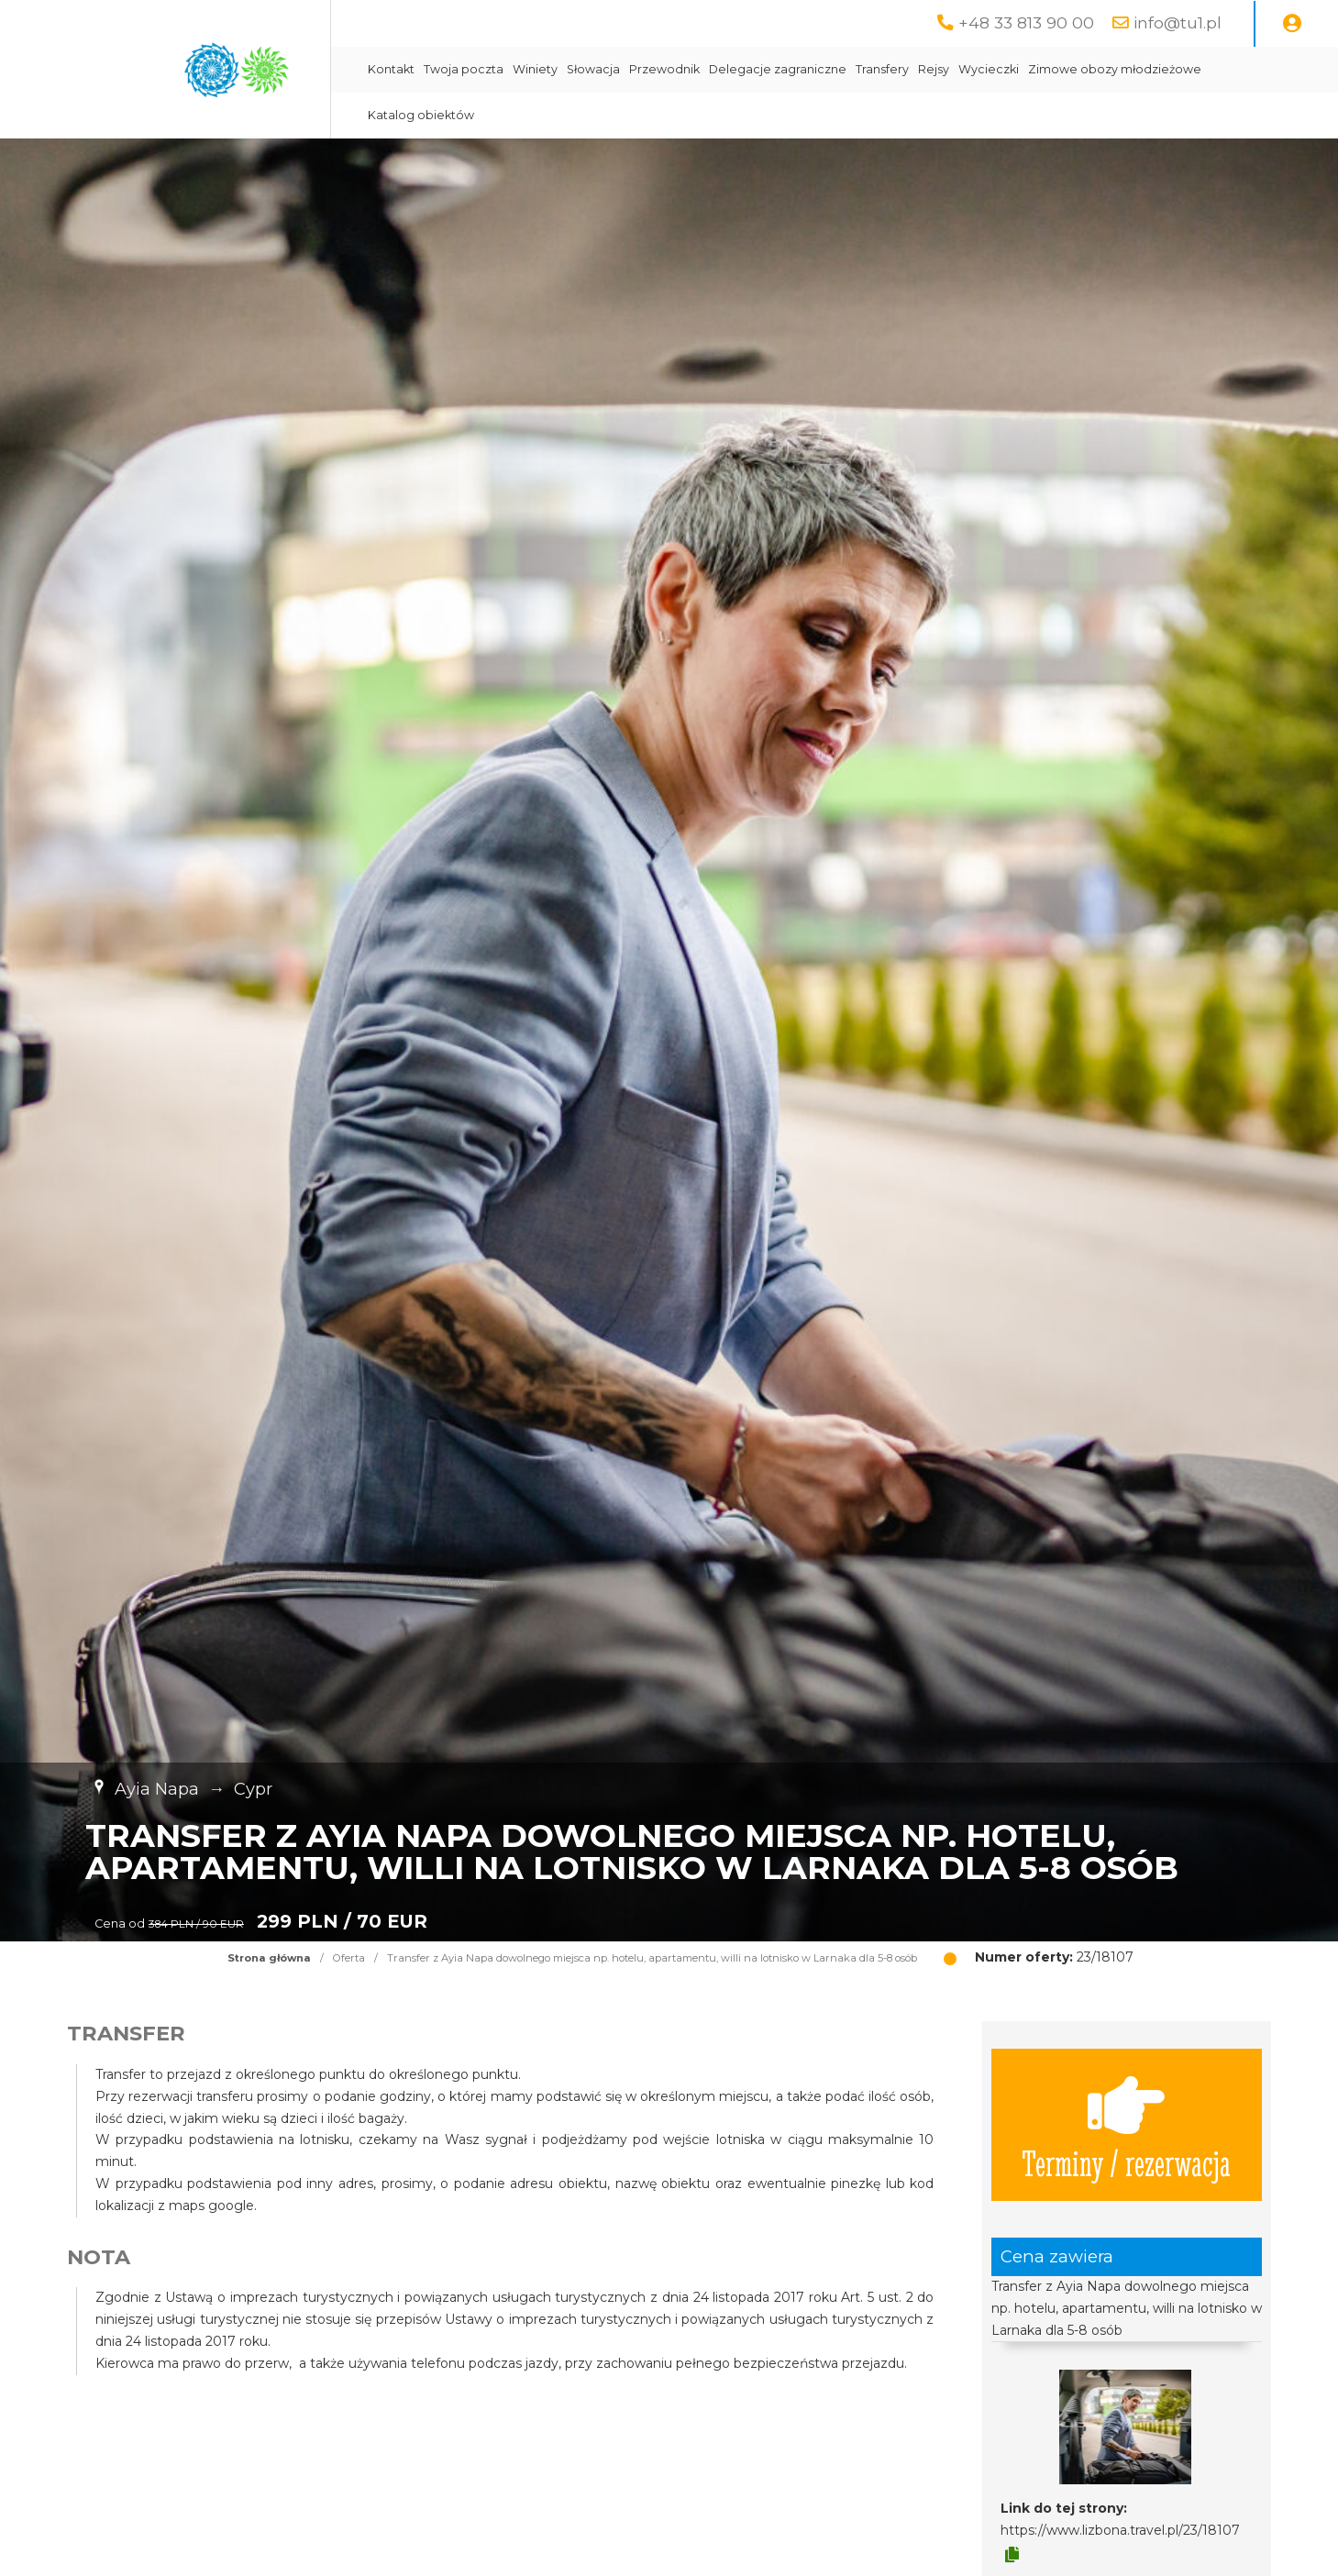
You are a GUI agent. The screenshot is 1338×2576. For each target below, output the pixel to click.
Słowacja (593, 69)
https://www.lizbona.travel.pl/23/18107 (1120, 2530)
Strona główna (269, 1957)
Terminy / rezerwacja (1126, 2125)
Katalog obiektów (421, 115)
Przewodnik (664, 69)
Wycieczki (988, 69)
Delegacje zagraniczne (777, 69)
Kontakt (391, 69)
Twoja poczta (463, 69)
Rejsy (933, 69)
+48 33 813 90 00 (1026, 22)
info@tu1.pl (1177, 22)
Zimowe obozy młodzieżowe (1114, 69)
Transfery (882, 69)
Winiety (535, 69)
